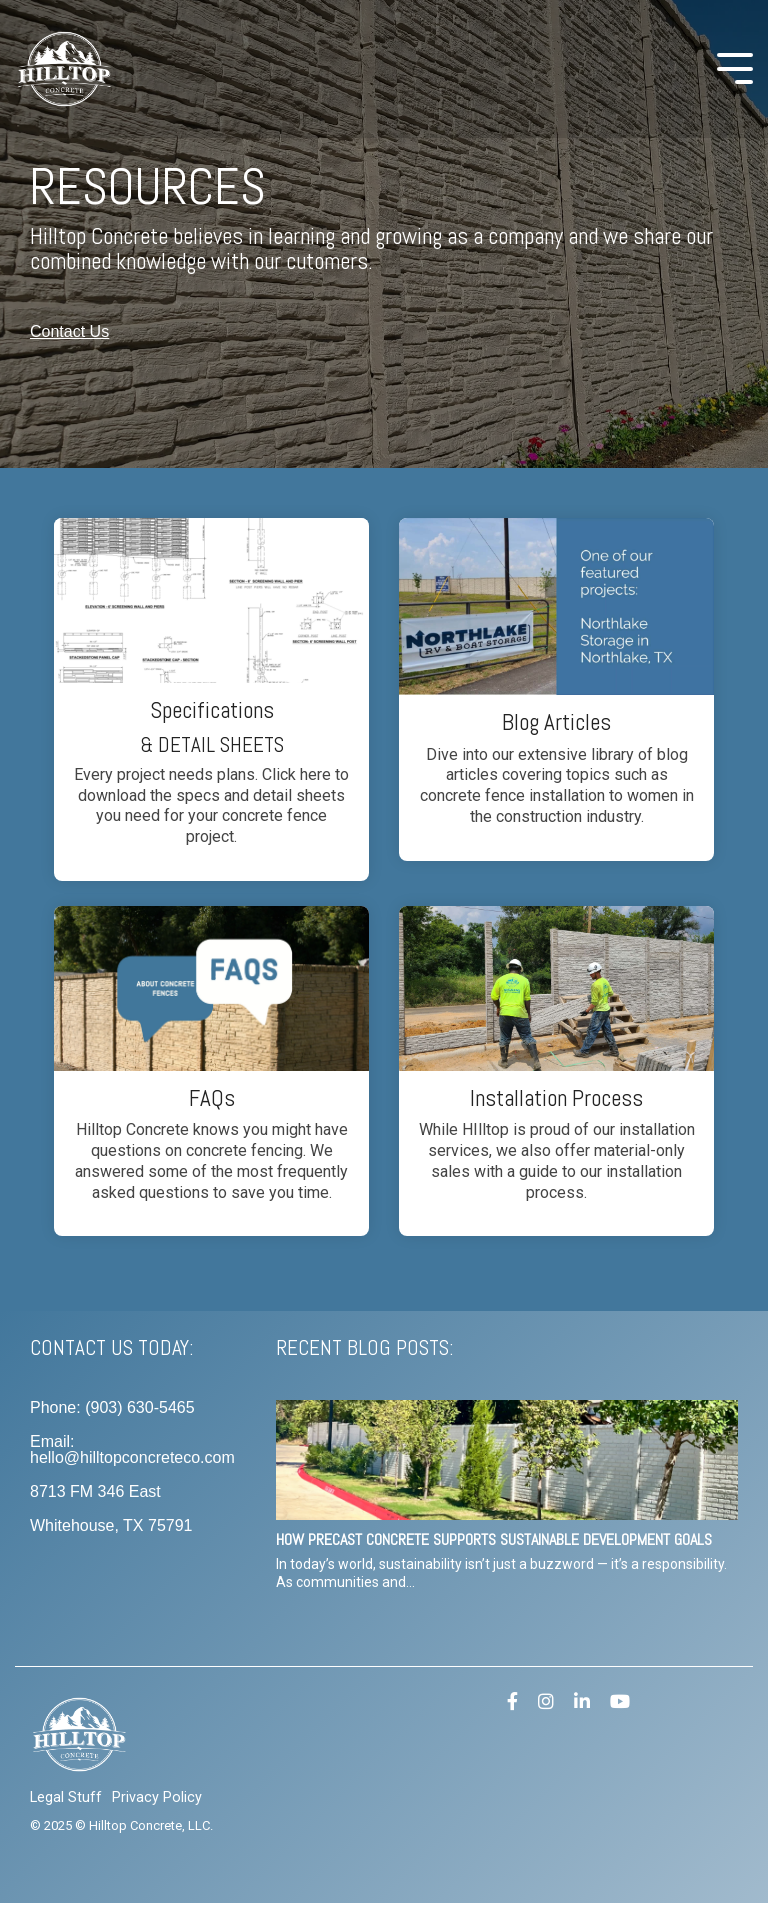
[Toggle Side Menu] (735, 66)
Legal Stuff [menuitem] (66, 1797)
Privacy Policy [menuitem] (157, 1797)
